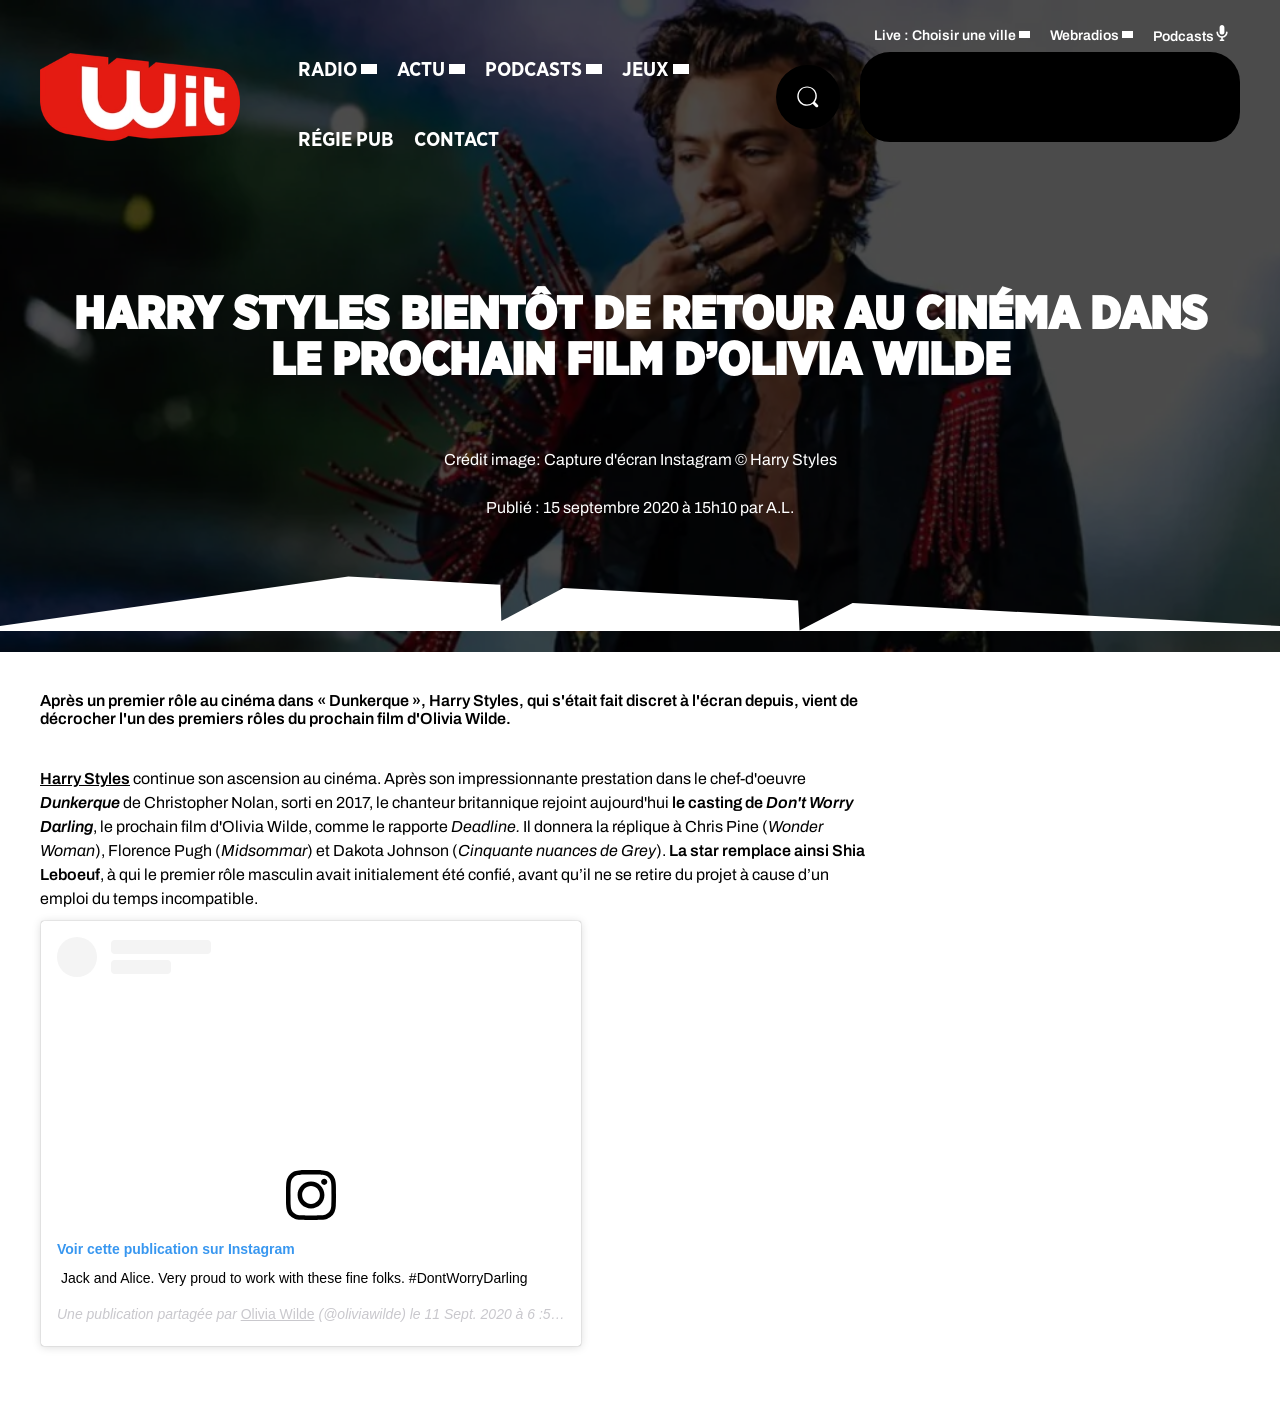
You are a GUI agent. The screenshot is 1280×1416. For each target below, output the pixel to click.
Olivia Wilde (278, 1314)
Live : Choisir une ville (945, 35)
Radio (327, 70)
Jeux (645, 70)
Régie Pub (346, 140)
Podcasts (533, 70)
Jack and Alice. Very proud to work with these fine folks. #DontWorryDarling (294, 1278)
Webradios (1084, 35)
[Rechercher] (808, 97)
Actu (421, 70)
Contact (456, 140)
